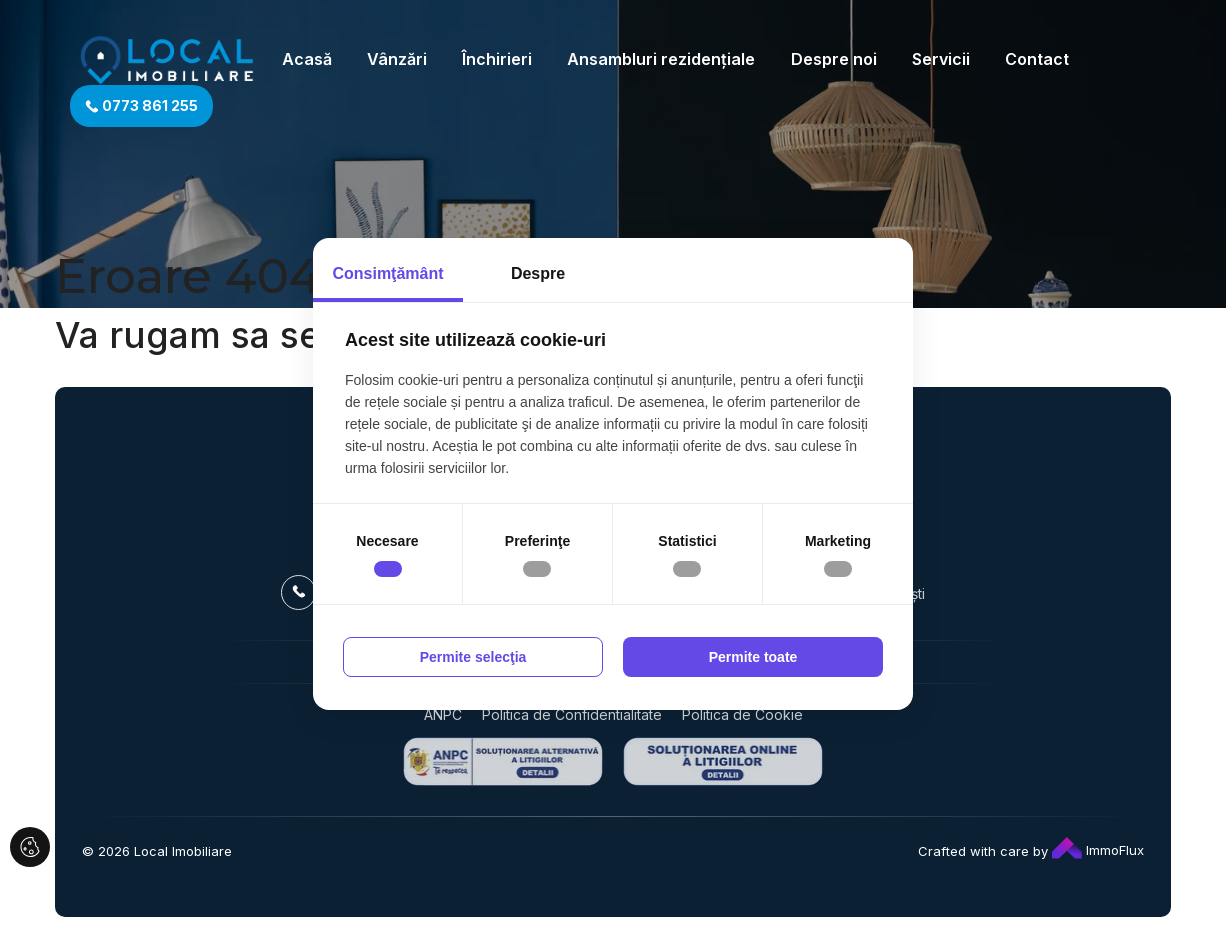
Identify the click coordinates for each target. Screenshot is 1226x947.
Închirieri (497, 59)
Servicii (941, 59)
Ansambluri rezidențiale (661, 59)
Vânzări (397, 59)
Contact (1037, 59)
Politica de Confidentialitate (572, 714)
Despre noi (834, 59)
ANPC (443, 714)
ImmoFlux (1098, 850)
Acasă (307, 59)
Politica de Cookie (742, 714)
